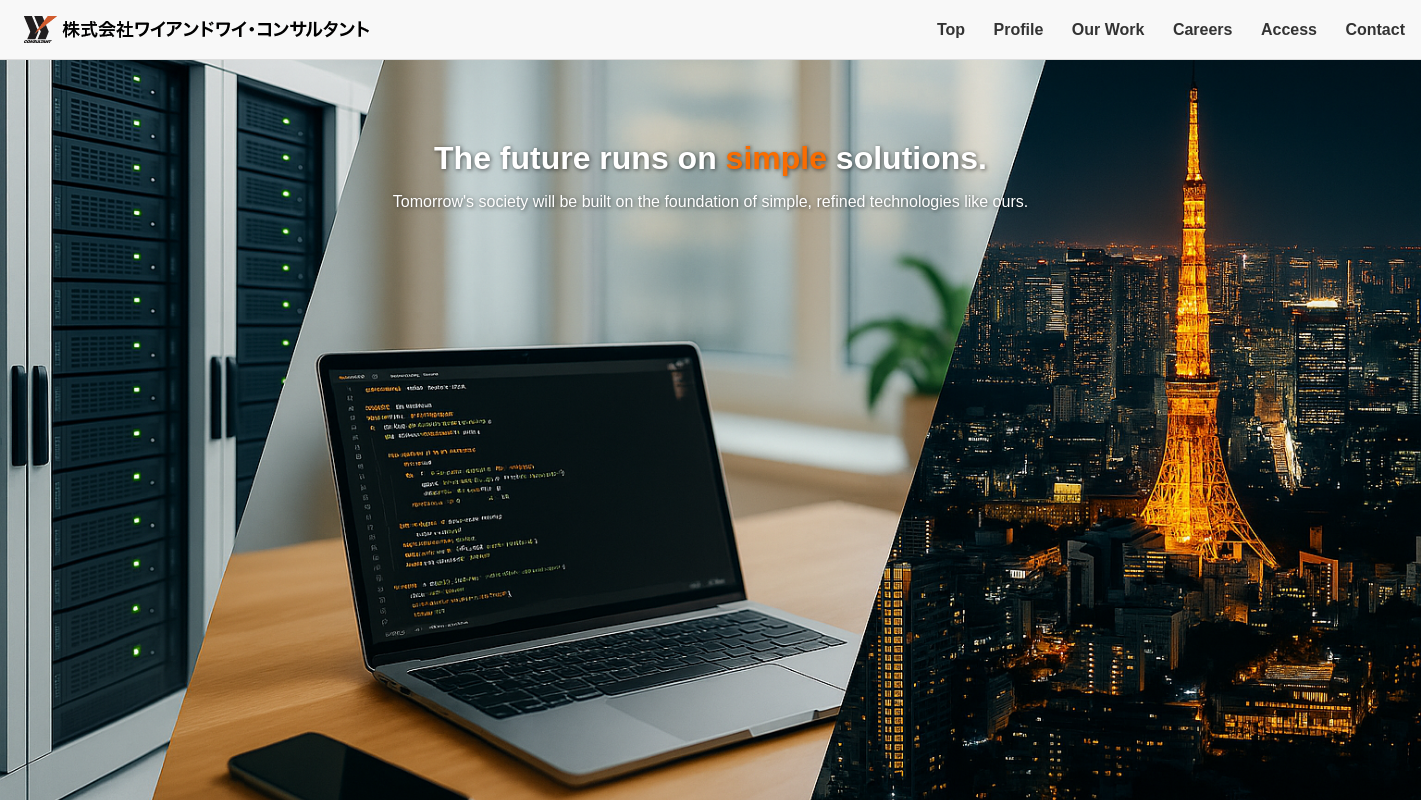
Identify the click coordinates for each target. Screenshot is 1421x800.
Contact (1375, 29)
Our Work (1108, 29)
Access (1289, 29)
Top (951, 29)
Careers (1203, 29)
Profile (1019, 29)
